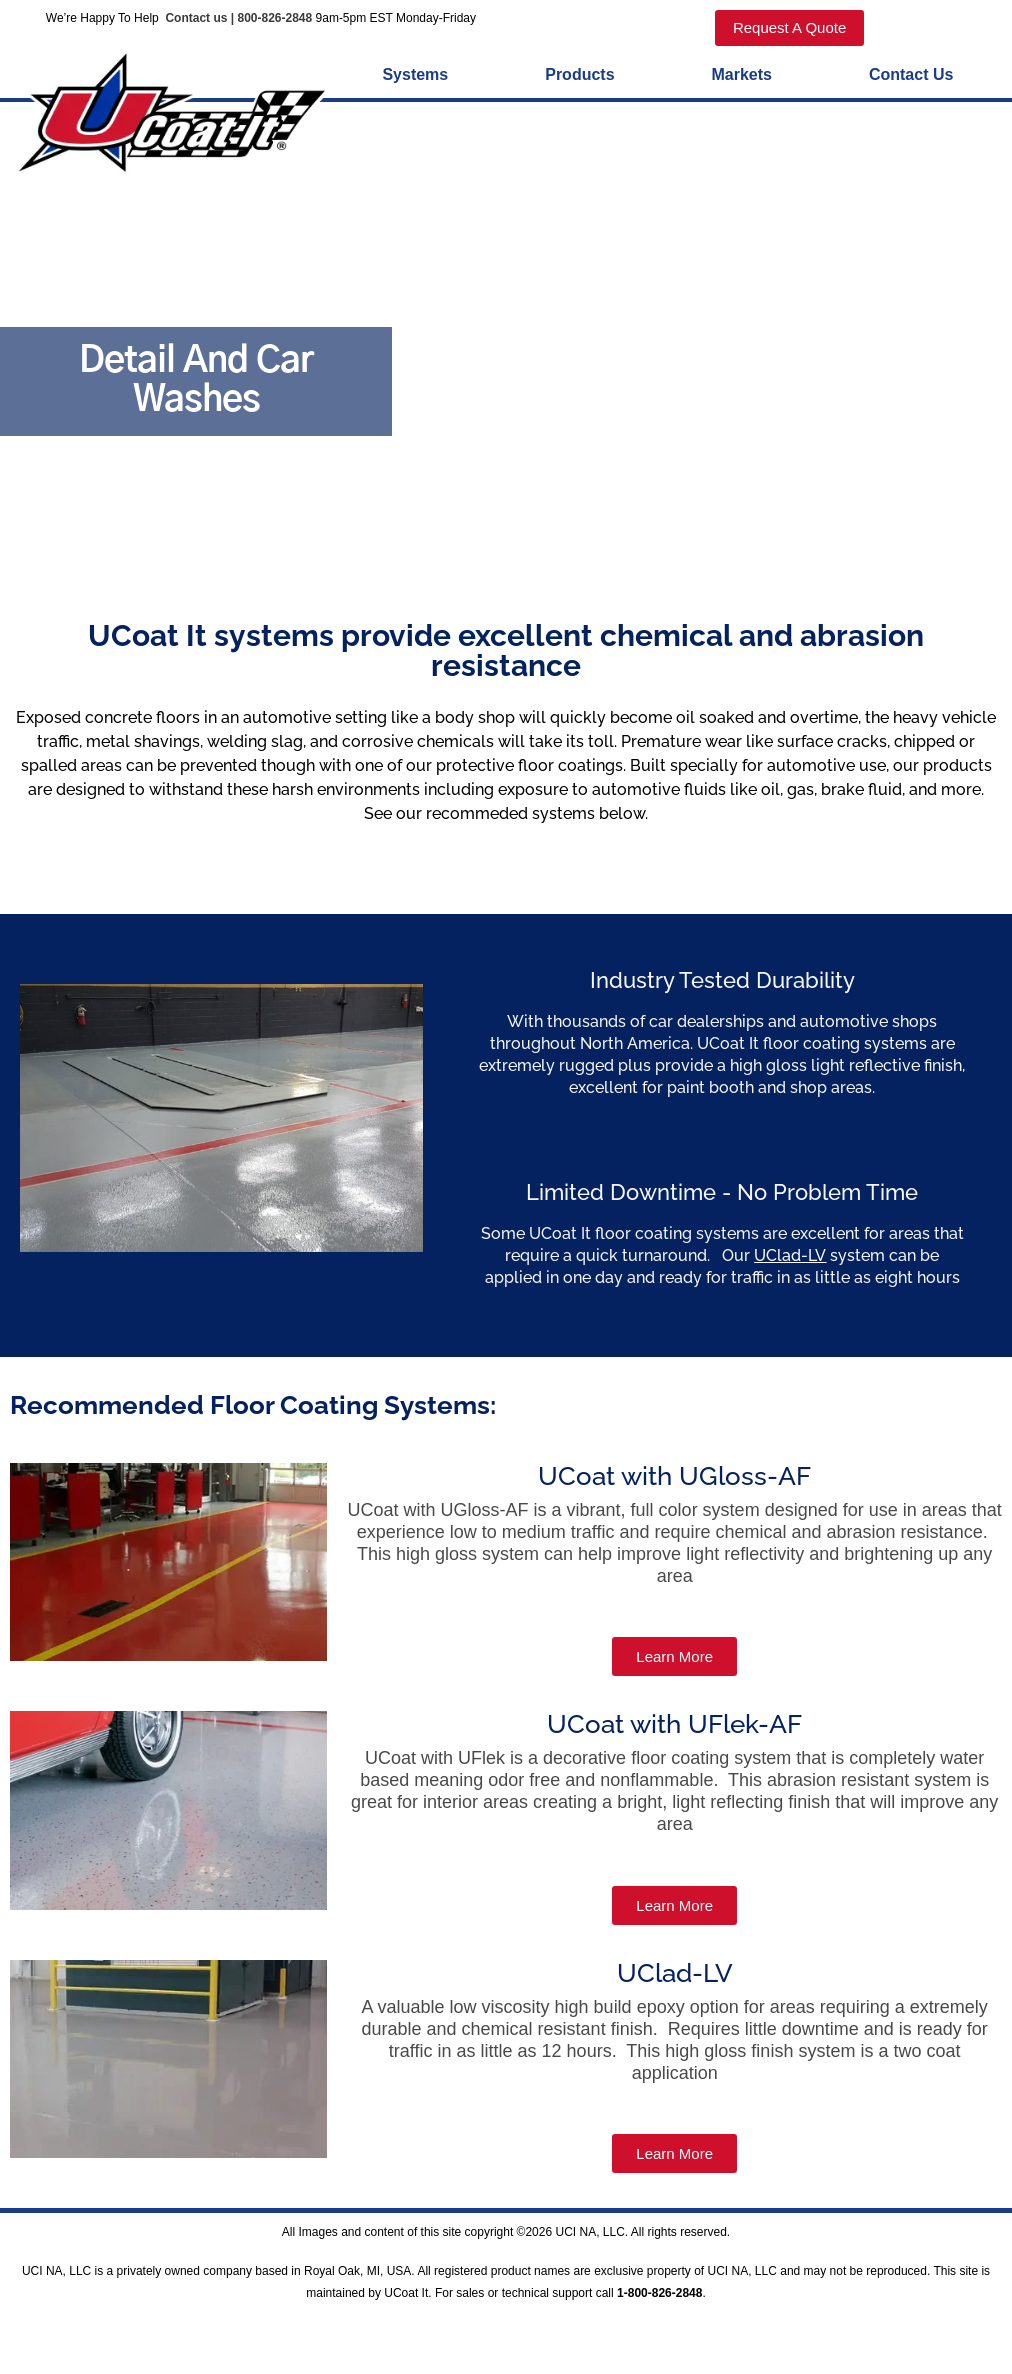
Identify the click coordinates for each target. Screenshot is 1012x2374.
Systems (415, 77)
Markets (742, 77)
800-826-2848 (274, 18)
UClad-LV (790, 1258)
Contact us (194, 18)
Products (579, 77)
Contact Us (911, 77)
